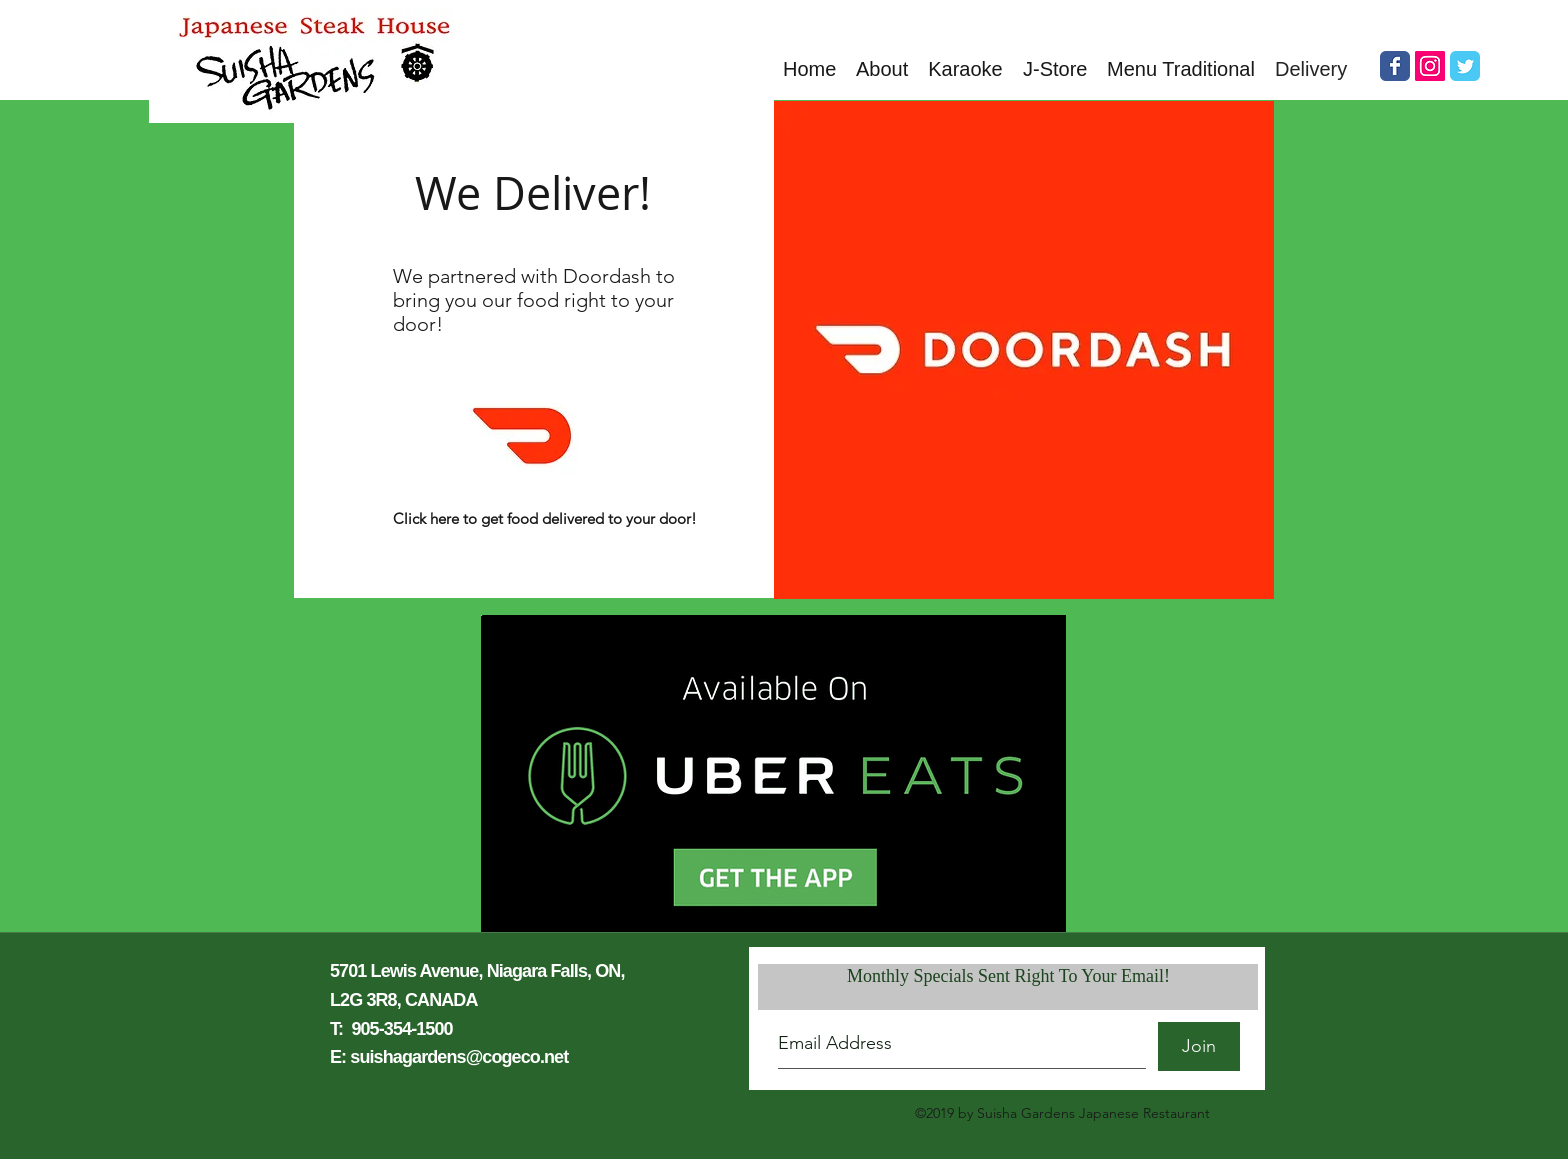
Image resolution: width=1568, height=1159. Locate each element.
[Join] (1199, 1046)
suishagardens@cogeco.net (459, 1057)
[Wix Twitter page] (1465, 66)
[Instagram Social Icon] (1430, 66)
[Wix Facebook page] (1395, 66)
